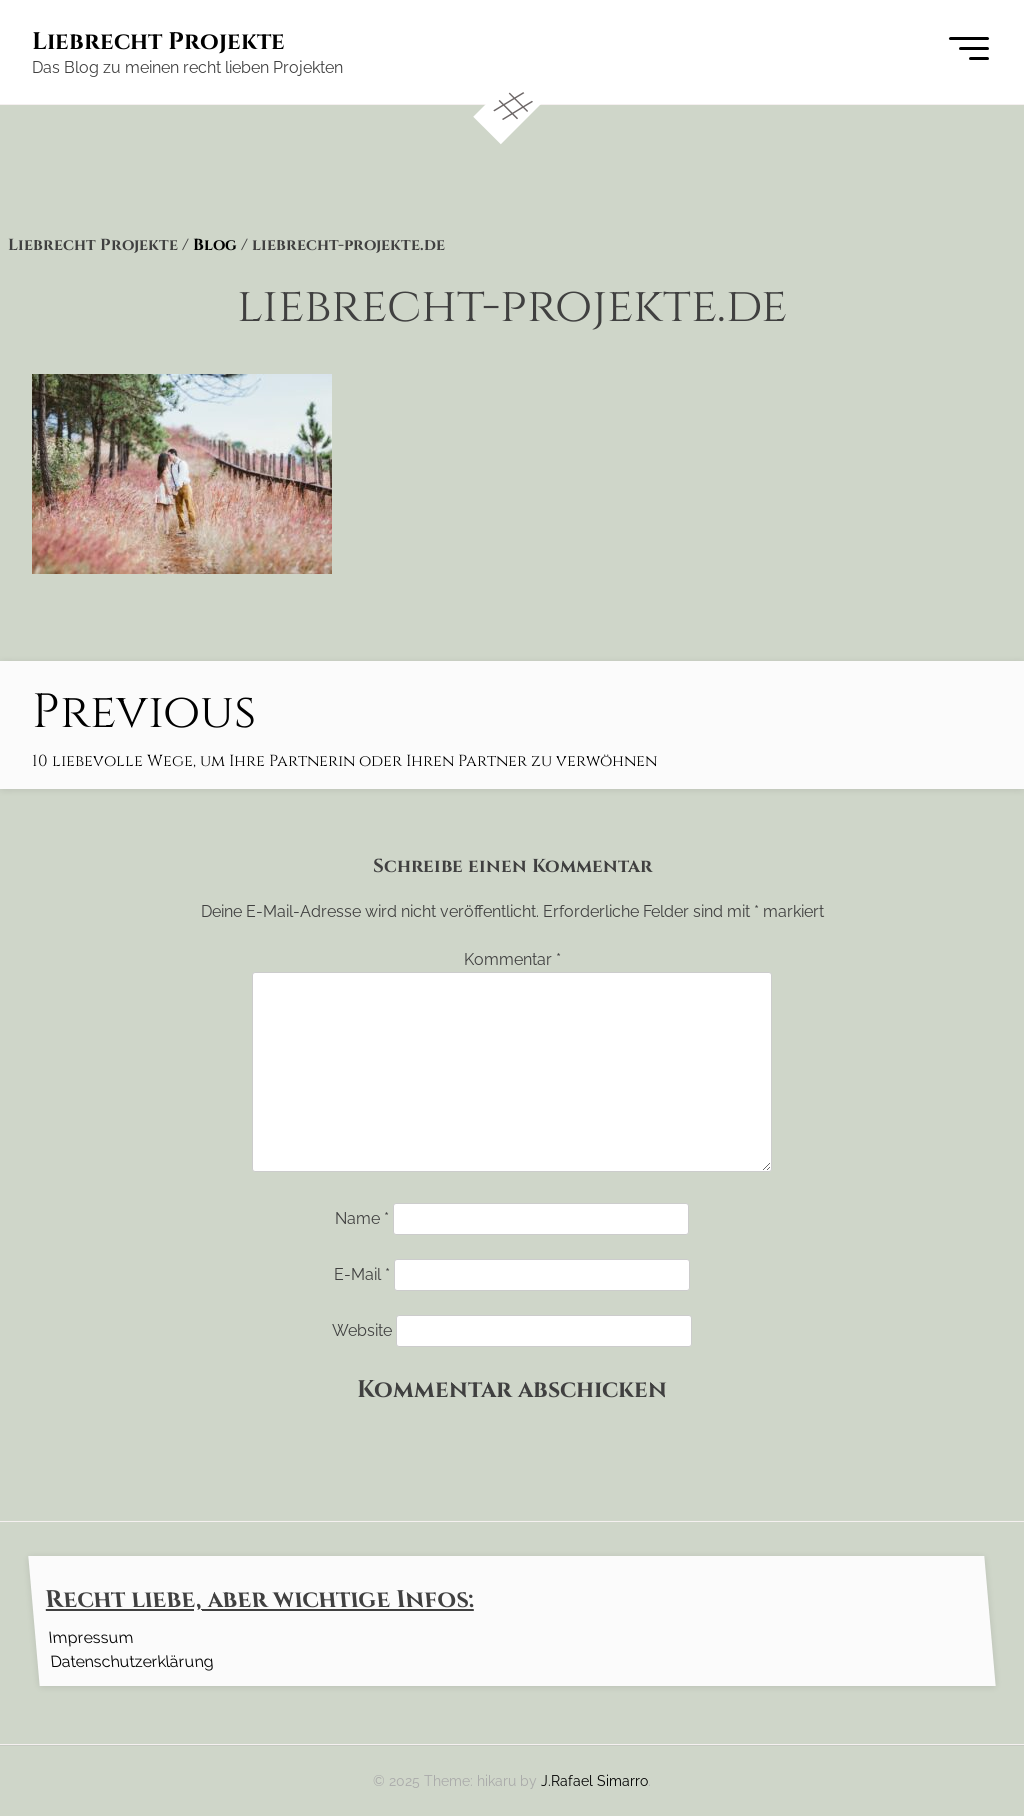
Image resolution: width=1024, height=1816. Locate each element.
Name (362, 1218)
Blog (215, 245)
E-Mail (362, 1274)
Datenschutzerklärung (131, 1660)
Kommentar (512, 959)
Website (362, 1330)
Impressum (90, 1636)
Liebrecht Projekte (158, 42)
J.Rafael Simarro (594, 1780)
